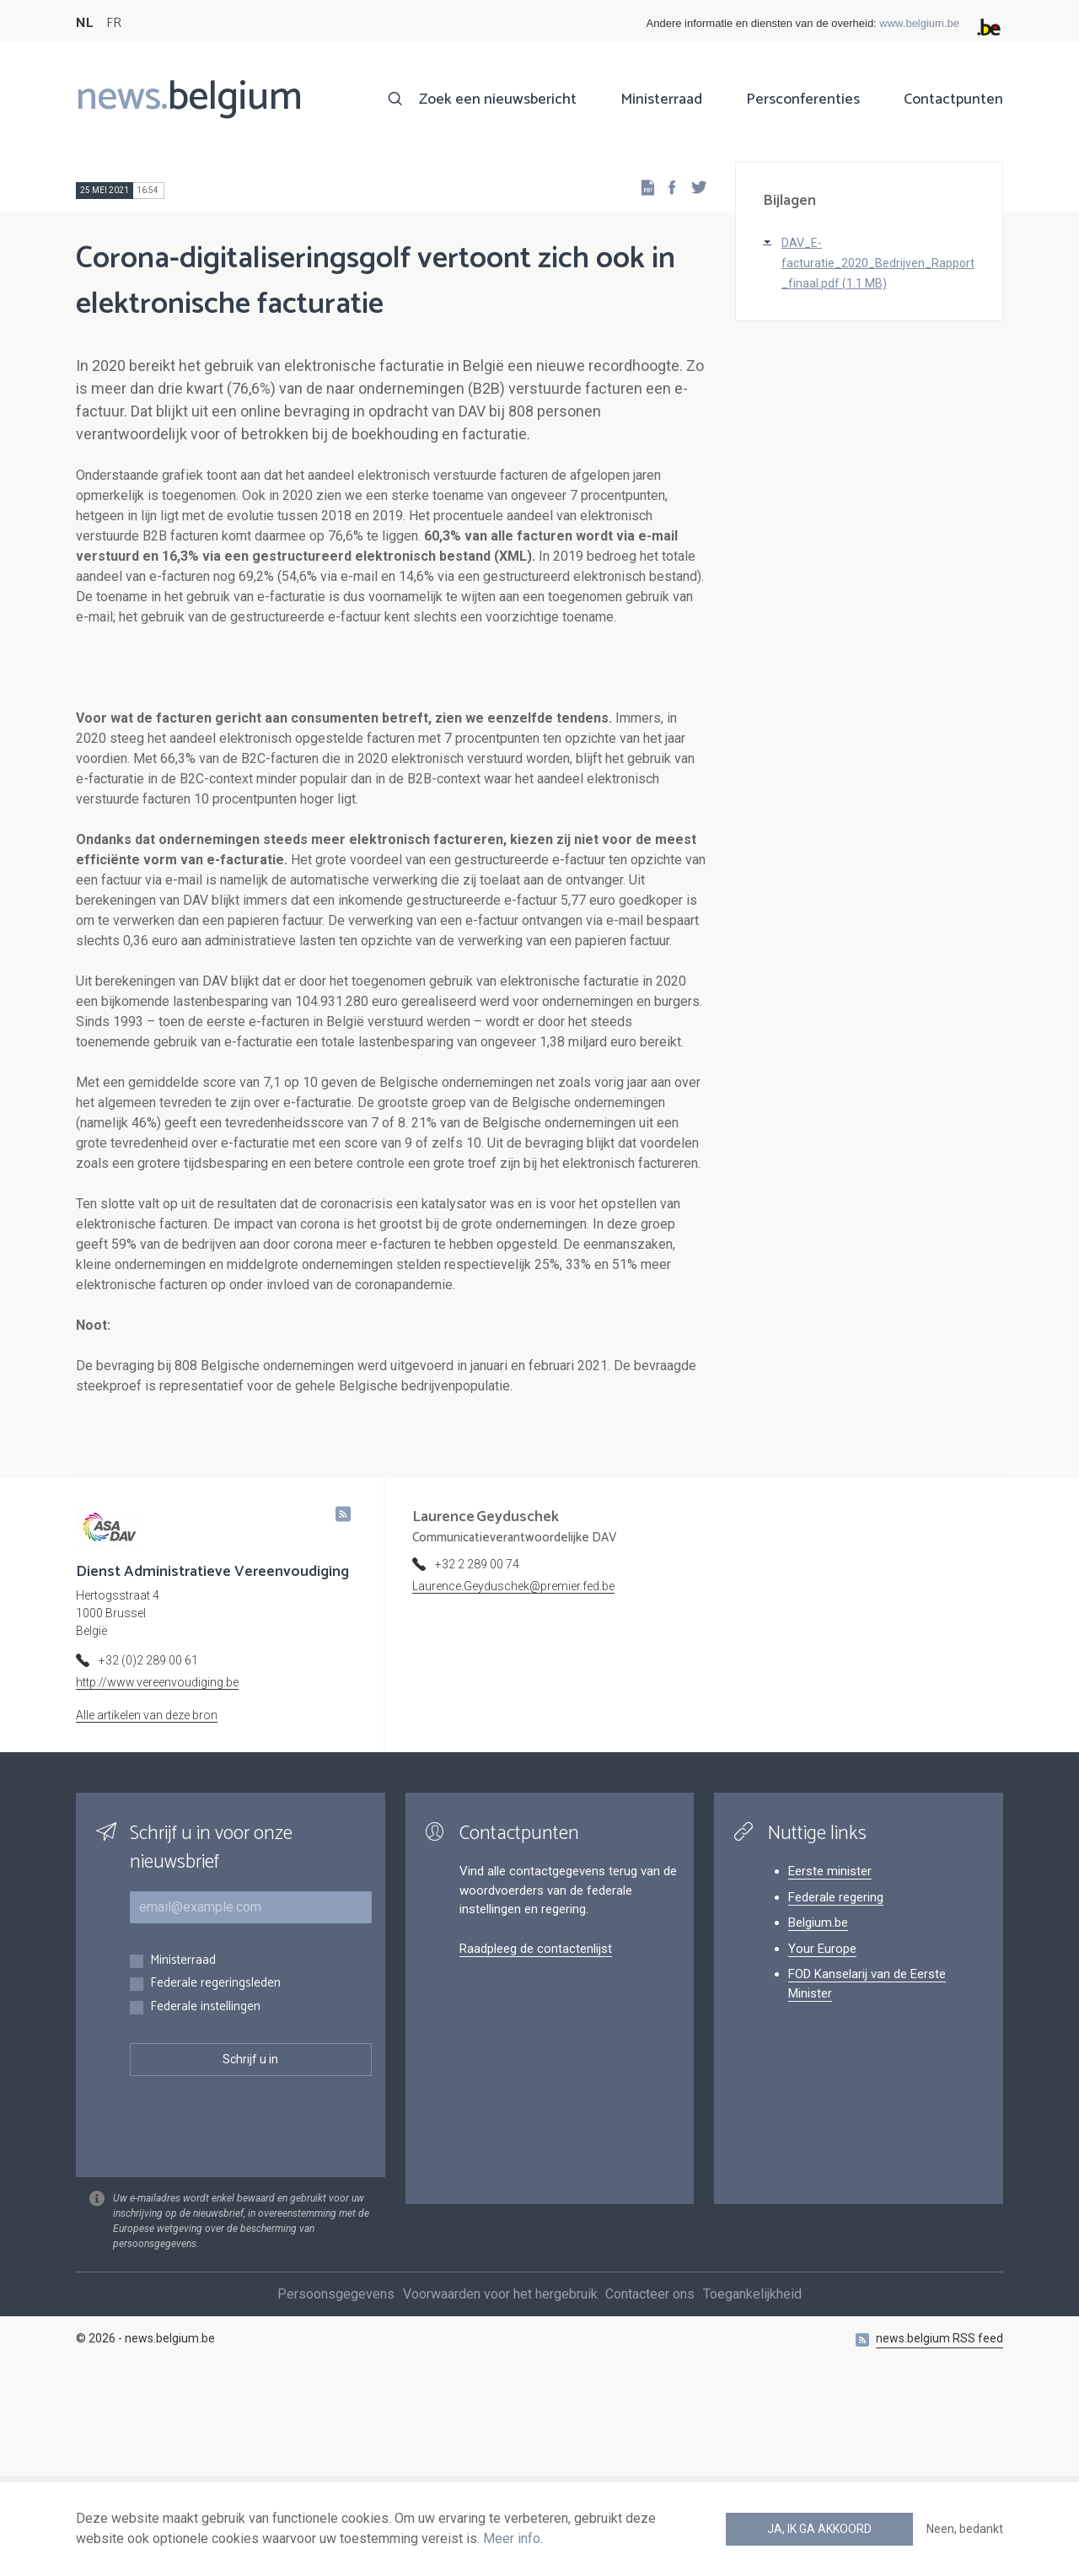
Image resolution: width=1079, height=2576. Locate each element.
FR (113, 23)
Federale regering (835, 2087)
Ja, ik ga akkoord (819, 2529)
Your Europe (822, 2138)
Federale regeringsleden (215, 2173)
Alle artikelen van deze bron (146, 1905)
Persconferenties (803, 99)
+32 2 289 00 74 (477, 1754)
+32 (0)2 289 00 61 (148, 1850)
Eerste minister (830, 2060)
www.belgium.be (919, 23)
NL (84, 23)
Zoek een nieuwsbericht (498, 99)
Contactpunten (953, 99)
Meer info (511, 2538)
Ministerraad (661, 99)
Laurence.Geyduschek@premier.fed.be (513, 1776)
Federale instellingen (205, 2197)
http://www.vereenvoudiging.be (157, 1872)
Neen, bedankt (964, 2529)
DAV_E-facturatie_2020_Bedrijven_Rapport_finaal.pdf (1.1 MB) (877, 263)
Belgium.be (818, 2112)
